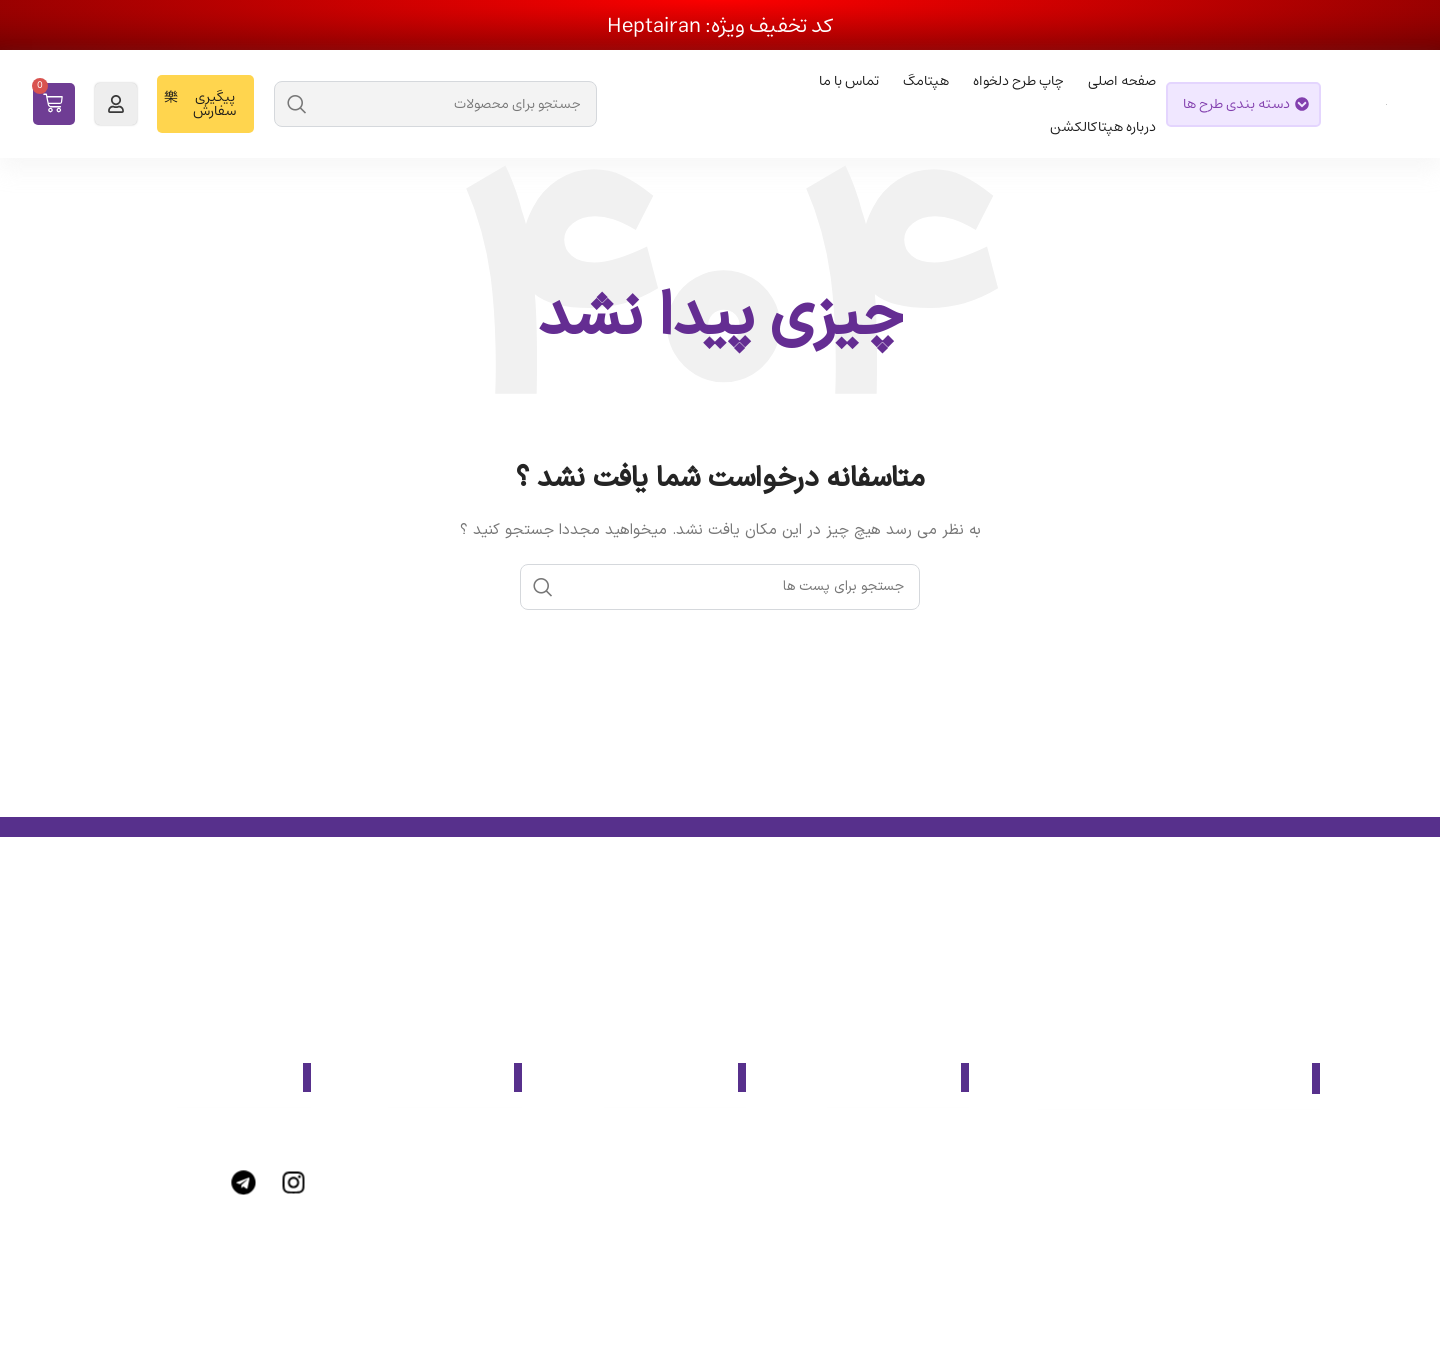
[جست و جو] (435, 104)
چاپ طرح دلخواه (1018, 81)
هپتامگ (926, 81)
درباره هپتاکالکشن (1103, 127)
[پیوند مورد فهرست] (867, 1137)
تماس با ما (849, 81)
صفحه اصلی (1122, 81)
